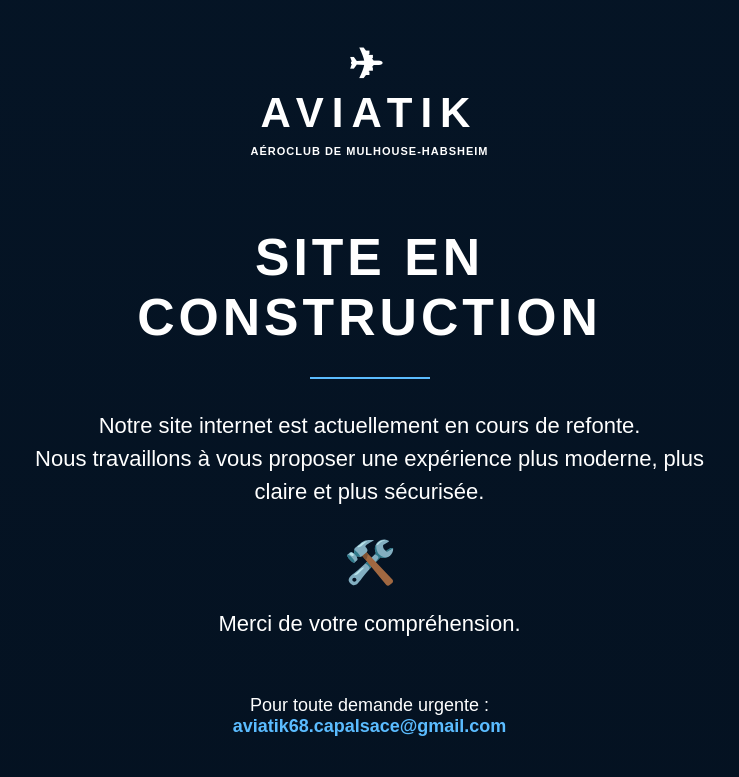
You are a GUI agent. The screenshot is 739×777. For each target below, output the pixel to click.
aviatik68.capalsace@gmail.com (370, 726)
